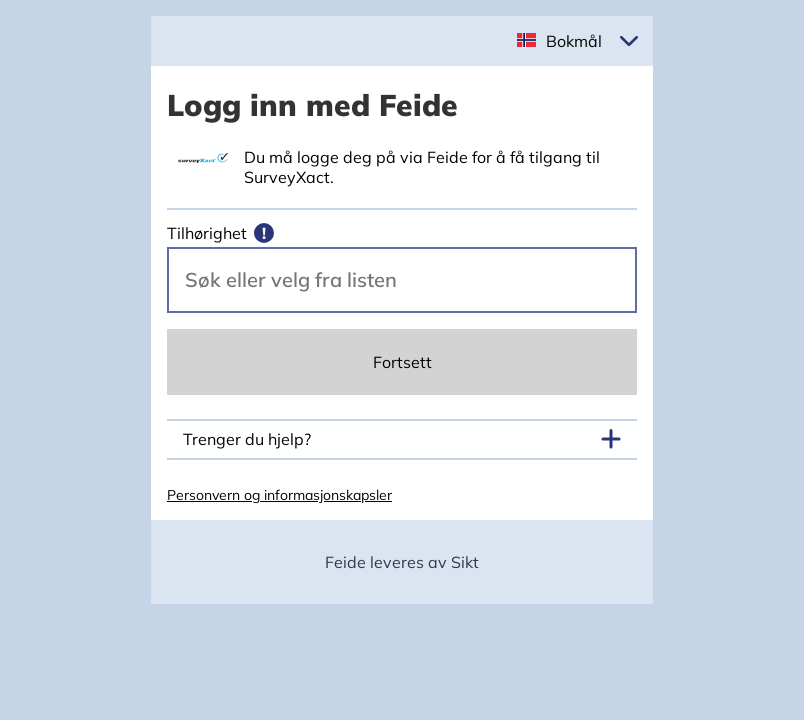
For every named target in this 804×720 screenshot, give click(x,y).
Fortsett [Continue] (402, 362)
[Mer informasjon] (264, 233)
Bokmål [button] (574, 41)
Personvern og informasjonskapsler (279, 495)
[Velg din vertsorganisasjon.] (402, 280)
